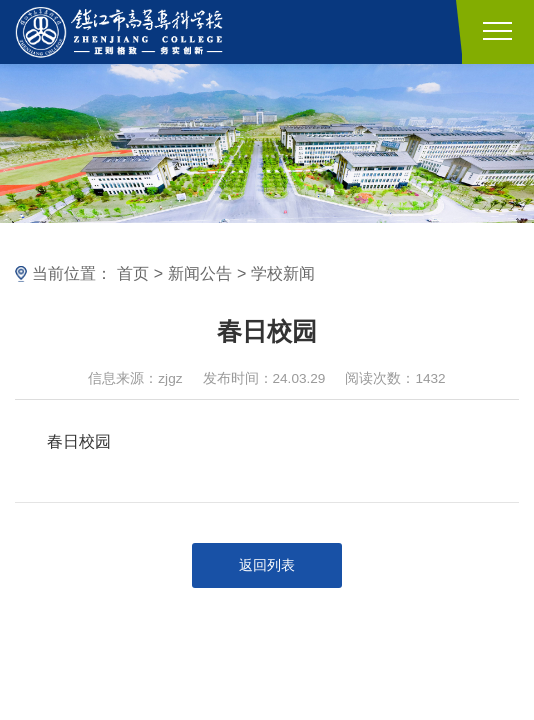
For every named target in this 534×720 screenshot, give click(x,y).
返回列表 (267, 565)
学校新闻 (283, 273)
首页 (133, 273)
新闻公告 (200, 273)
